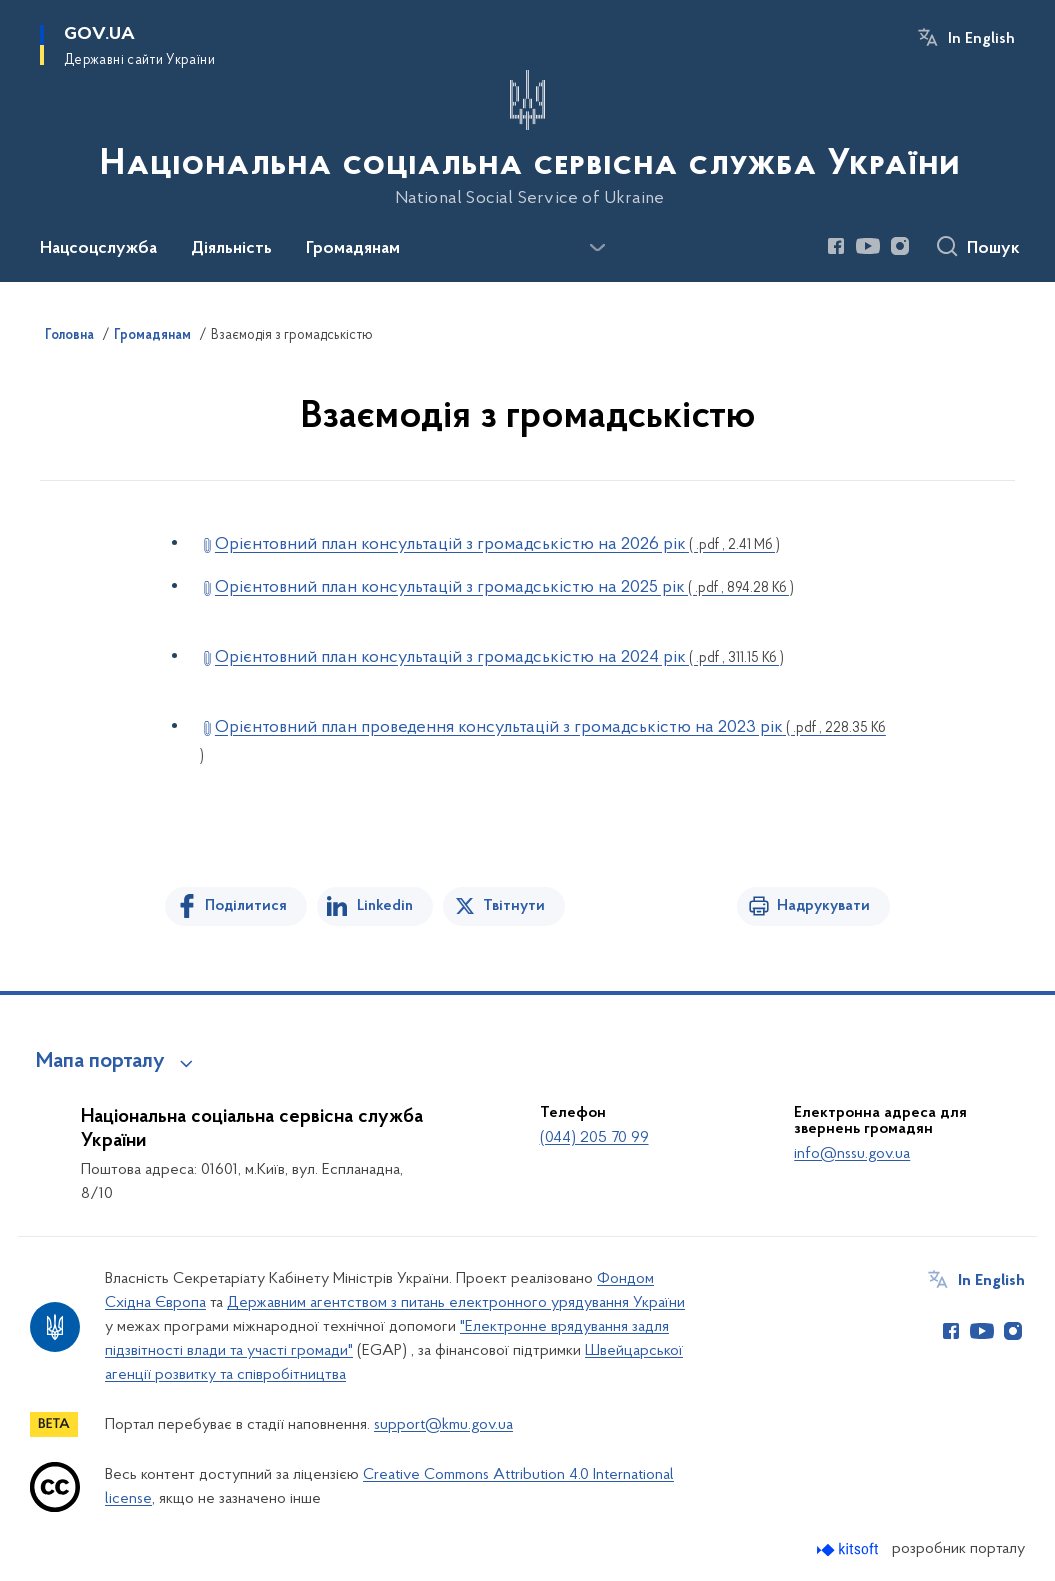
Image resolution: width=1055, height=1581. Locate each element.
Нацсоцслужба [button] (98, 249)
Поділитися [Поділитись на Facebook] (246, 906)
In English (981, 39)
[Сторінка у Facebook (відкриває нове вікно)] (836, 246)
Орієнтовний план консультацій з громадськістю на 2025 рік (504, 587)
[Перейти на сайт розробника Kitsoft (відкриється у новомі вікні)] (849, 1549)
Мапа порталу (100, 1062)
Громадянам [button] (353, 249)
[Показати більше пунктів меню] (597, 248)
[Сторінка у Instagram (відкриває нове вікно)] (900, 246)
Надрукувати (823, 906)
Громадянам (152, 336)
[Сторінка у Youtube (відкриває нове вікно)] (868, 246)
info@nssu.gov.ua (852, 1154)
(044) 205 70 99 (594, 1138)
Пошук (993, 249)
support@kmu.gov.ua (443, 1425)
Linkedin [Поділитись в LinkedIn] (385, 906)
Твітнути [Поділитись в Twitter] (514, 906)
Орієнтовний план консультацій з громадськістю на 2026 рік (497, 544)
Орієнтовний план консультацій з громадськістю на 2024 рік (499, 657)
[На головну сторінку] (528, 139)
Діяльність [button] (231, 249)
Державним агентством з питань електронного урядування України (456, 1303)
